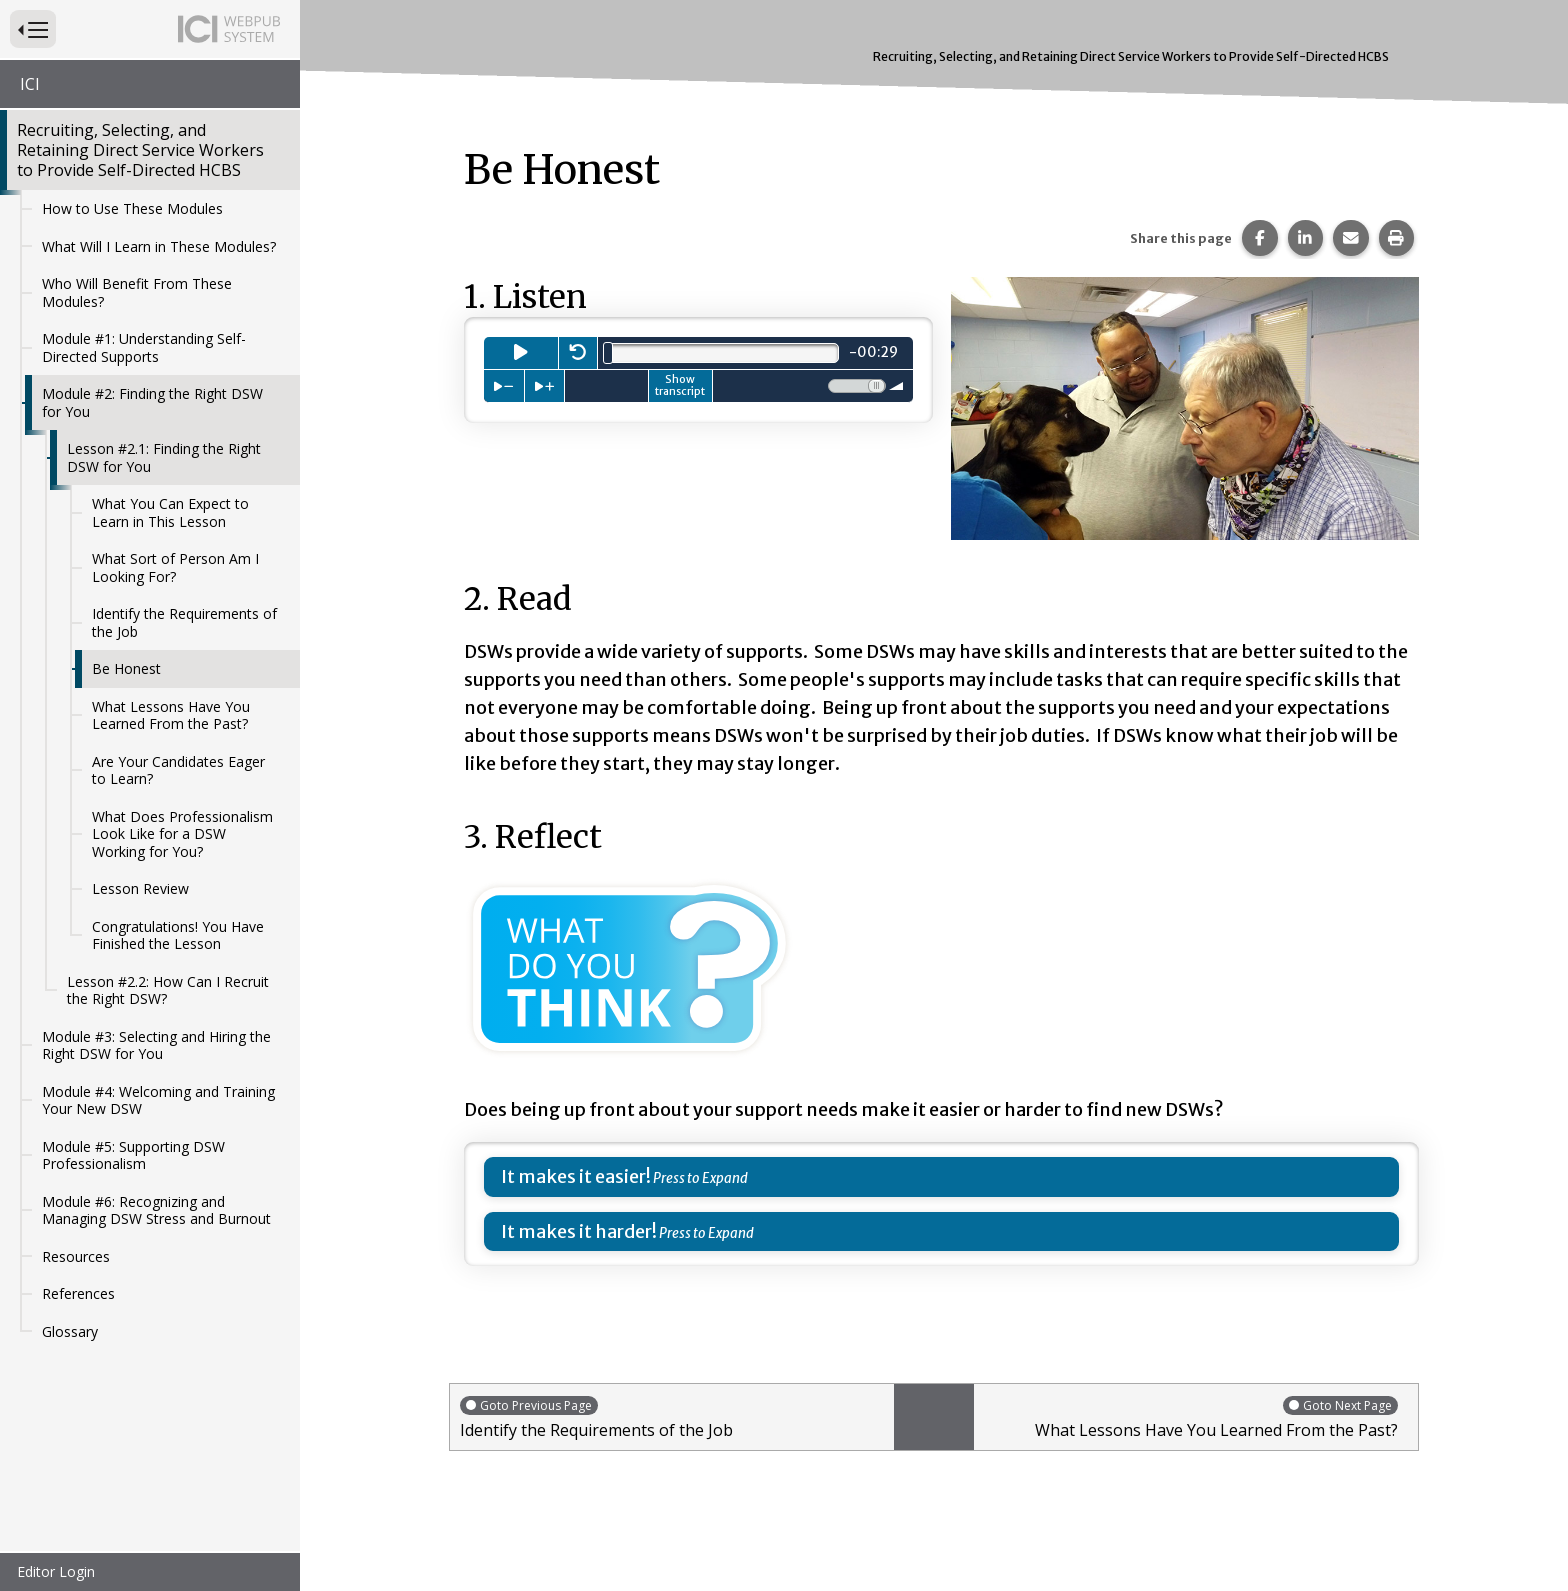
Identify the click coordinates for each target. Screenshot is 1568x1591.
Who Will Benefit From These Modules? (137, 292)
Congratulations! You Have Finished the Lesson (178, 935)
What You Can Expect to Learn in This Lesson (170, 512)
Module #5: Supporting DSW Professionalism (133, 1155)
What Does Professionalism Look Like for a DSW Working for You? (182, 834)
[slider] (608, 353)
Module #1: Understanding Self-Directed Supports (144, 347)
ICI (30, 84)
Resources (76, 1256)
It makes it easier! (576, 1176)
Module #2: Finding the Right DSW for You (152, 402)
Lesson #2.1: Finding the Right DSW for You (164, 457)
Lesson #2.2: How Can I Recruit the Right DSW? (168, 990)
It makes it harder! (579, 1231)
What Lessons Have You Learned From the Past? (171, 715)
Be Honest (126, 668)
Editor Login (56, 1571)
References (78, 1293)
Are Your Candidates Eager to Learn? (178, 770)
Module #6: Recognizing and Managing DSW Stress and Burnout (156, 1210)
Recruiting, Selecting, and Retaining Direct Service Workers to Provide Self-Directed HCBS (140, 150)
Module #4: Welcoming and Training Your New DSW (158, 1100)
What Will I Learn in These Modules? (159, 246)
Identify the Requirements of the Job (184, 622)
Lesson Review (140, 888)
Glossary (70, 1331)
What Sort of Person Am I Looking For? (175, 567)
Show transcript (680, 385)
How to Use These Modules (132, 208)
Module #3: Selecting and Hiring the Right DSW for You (156, 1045)
